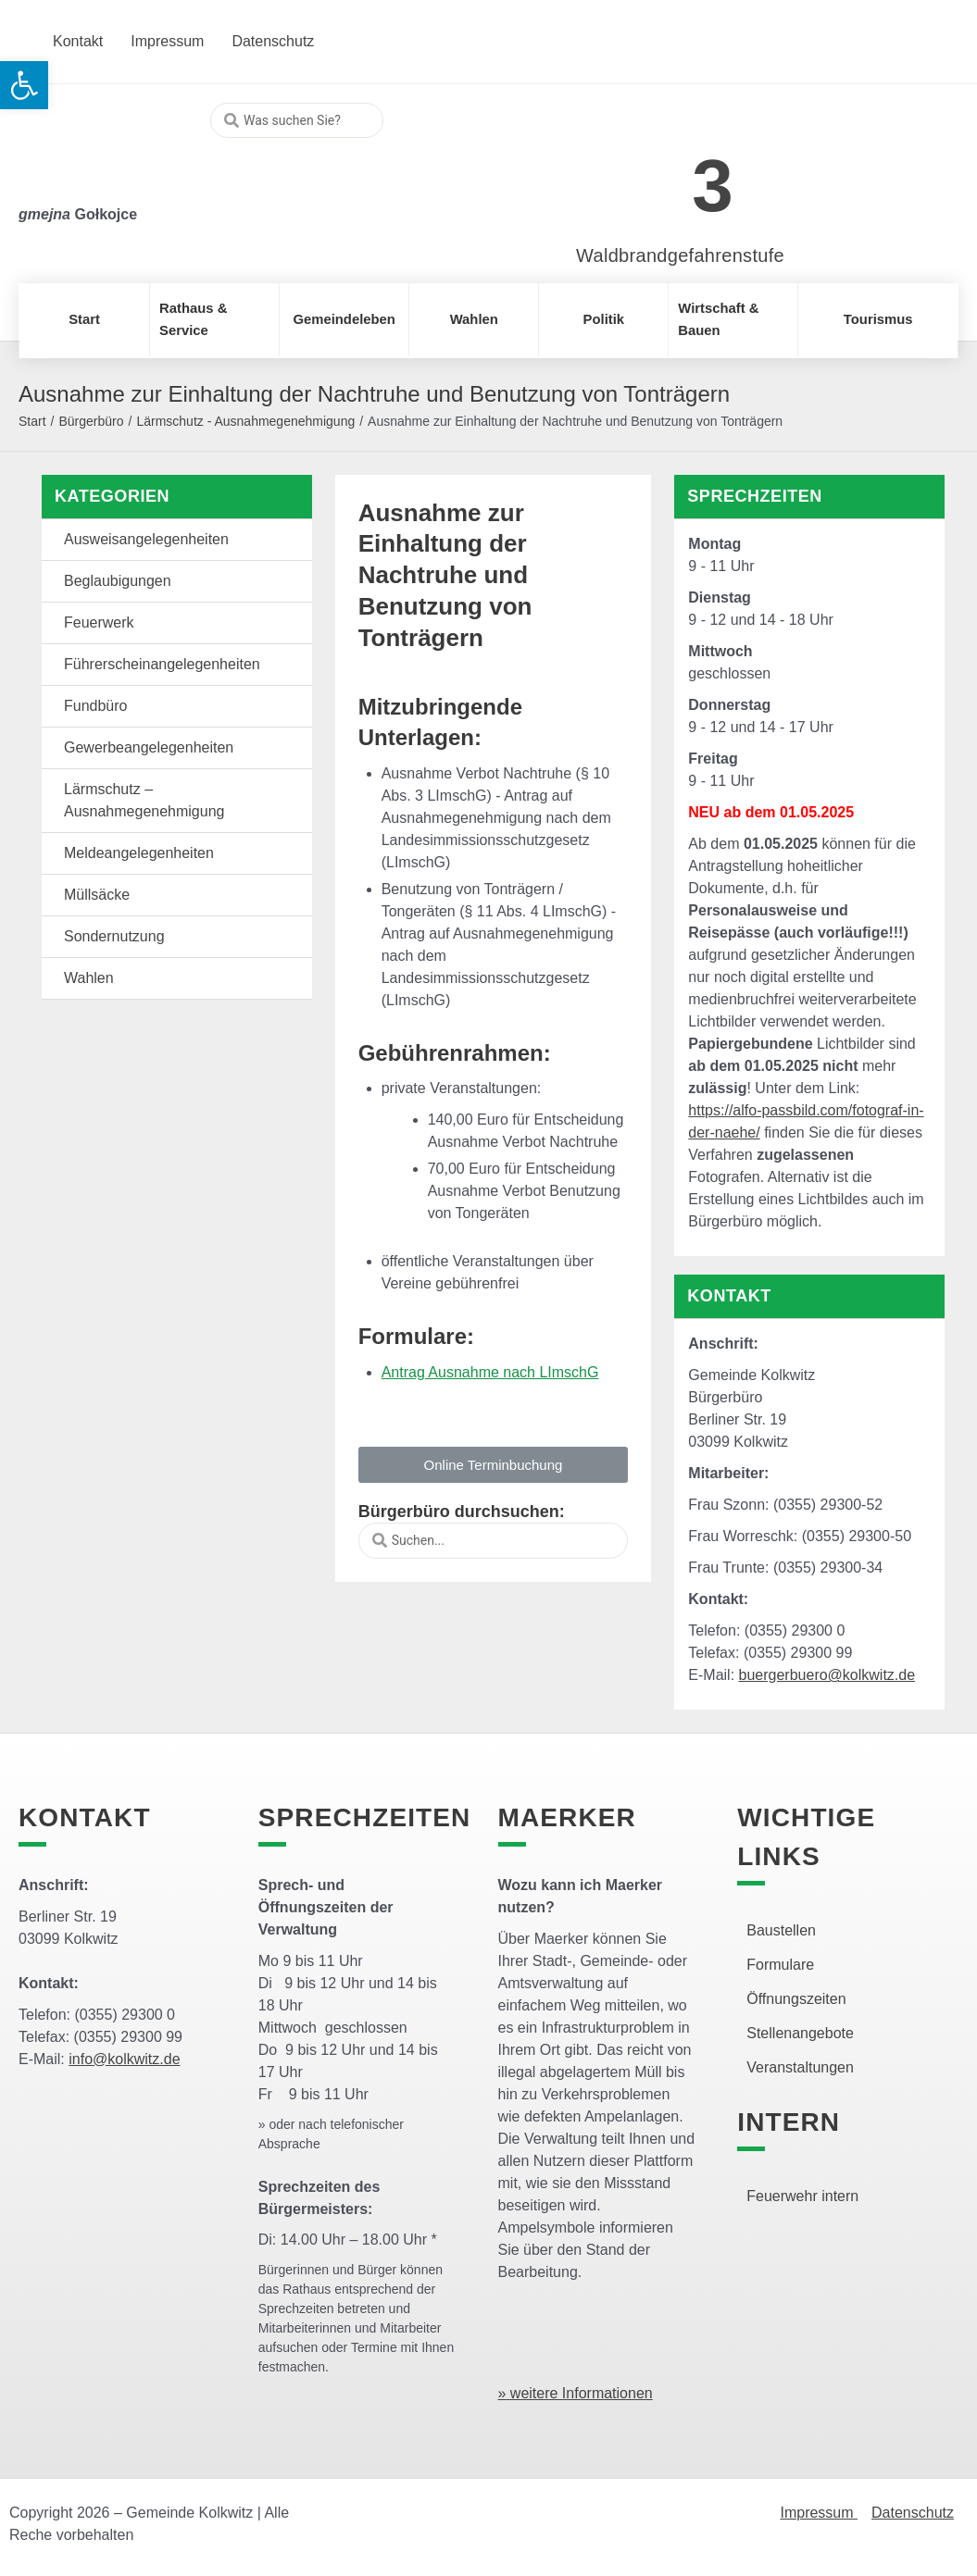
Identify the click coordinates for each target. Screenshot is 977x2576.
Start (32, 421)
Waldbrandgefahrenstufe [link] (680, 255)
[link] (652, 175)
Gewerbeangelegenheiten (148, 747)
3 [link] (712, 185)
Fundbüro (96, 706)
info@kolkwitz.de (124, 2059)
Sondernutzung (114, 936)
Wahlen (89, 978)
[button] (493, 1465)
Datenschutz (912, 2512)
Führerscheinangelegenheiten (162, 664)
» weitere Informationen (575, 2393)
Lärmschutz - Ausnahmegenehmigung (245, 421)
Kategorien (112, 496)
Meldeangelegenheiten (139, 853)
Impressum (819, 2512)
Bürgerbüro (90, 421)
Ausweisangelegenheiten (146, 539)
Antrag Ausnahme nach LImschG (490, 1372)
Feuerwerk (99, 622)
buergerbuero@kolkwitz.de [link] (827, 1675)
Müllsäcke (97, 894)
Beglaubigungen (117, 581)
